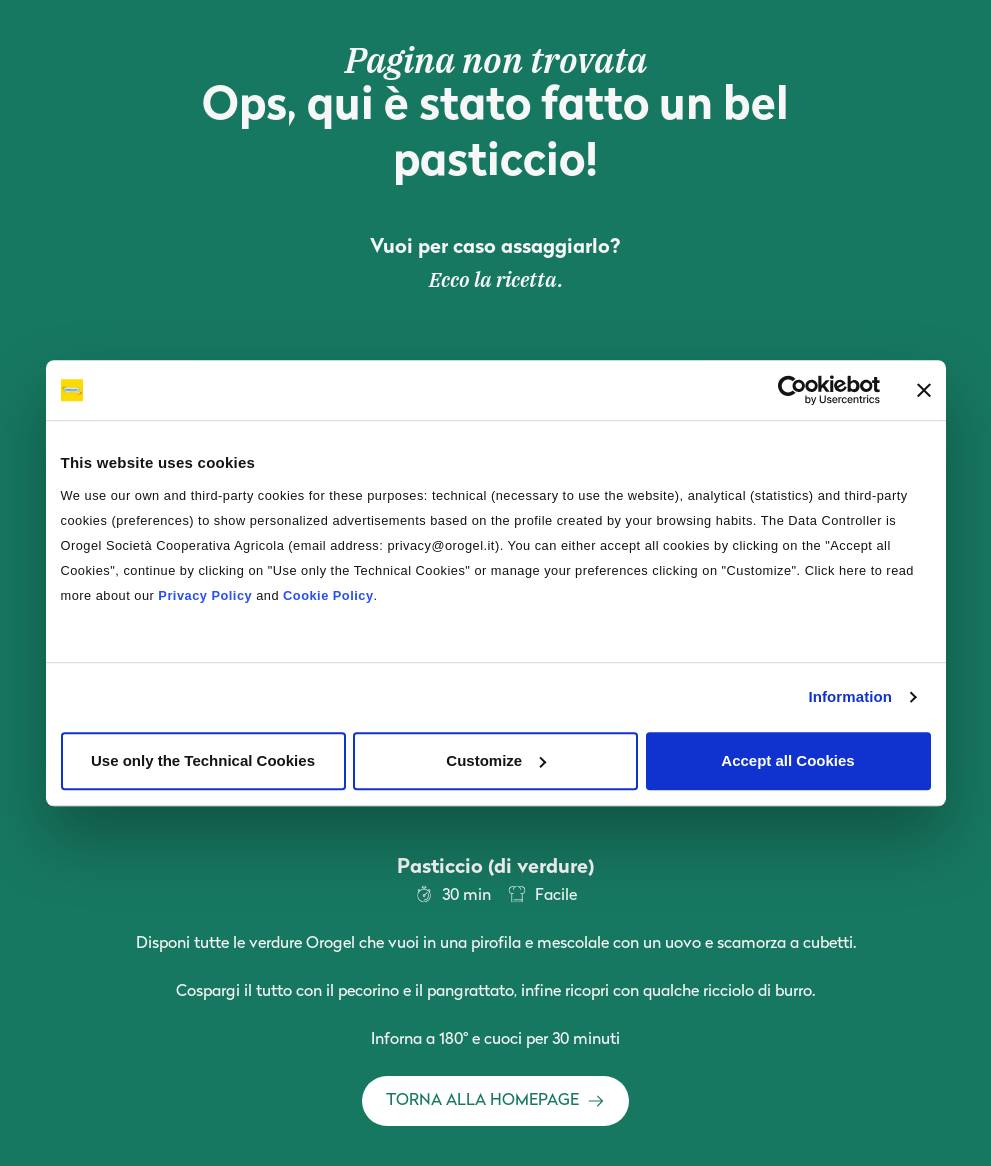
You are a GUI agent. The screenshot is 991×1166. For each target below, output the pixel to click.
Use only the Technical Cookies (203, 760)
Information (850, 696)
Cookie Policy (328, 595)
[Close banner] (924, 390)
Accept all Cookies (787, 760)
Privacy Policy (205, 595)
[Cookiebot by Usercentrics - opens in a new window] (792, 390)
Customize (496, 760)
